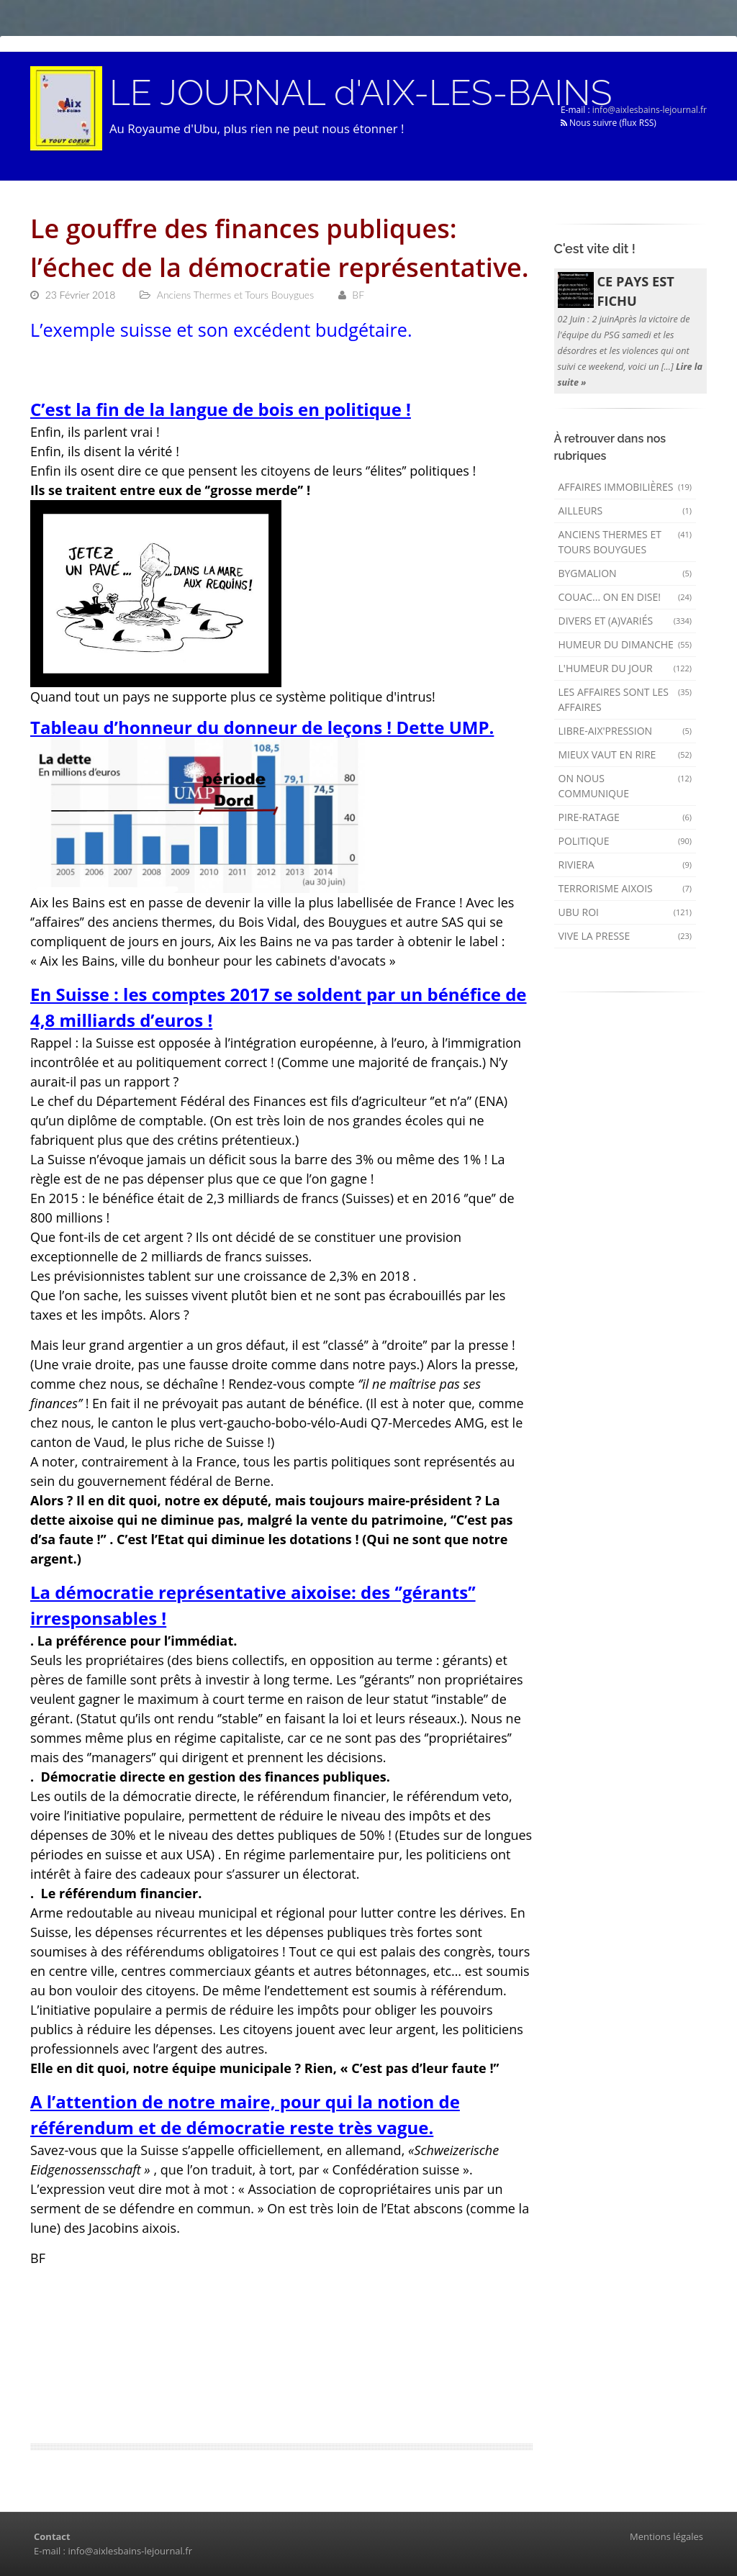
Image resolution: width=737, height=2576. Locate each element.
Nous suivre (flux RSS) (608, 123)
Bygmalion (625, 573)
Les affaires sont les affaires (625, 699)
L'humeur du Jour (625, 668)
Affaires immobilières (625, 487)
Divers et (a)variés (625, 620)
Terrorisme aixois (625, 888)
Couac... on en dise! (625, 597)
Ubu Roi (625, 912)
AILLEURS (625, 510)
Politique (625, 841)
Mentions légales (666, 2536)
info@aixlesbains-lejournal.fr (649, 110)
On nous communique (625, 785)
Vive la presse (625, 936)
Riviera (625, 864)
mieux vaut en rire (625, 754)
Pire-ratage (625, 817)
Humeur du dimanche (625, 644)
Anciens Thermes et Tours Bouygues (625, 541)
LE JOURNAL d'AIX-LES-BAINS (360, 93)
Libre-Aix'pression (625, 731)
